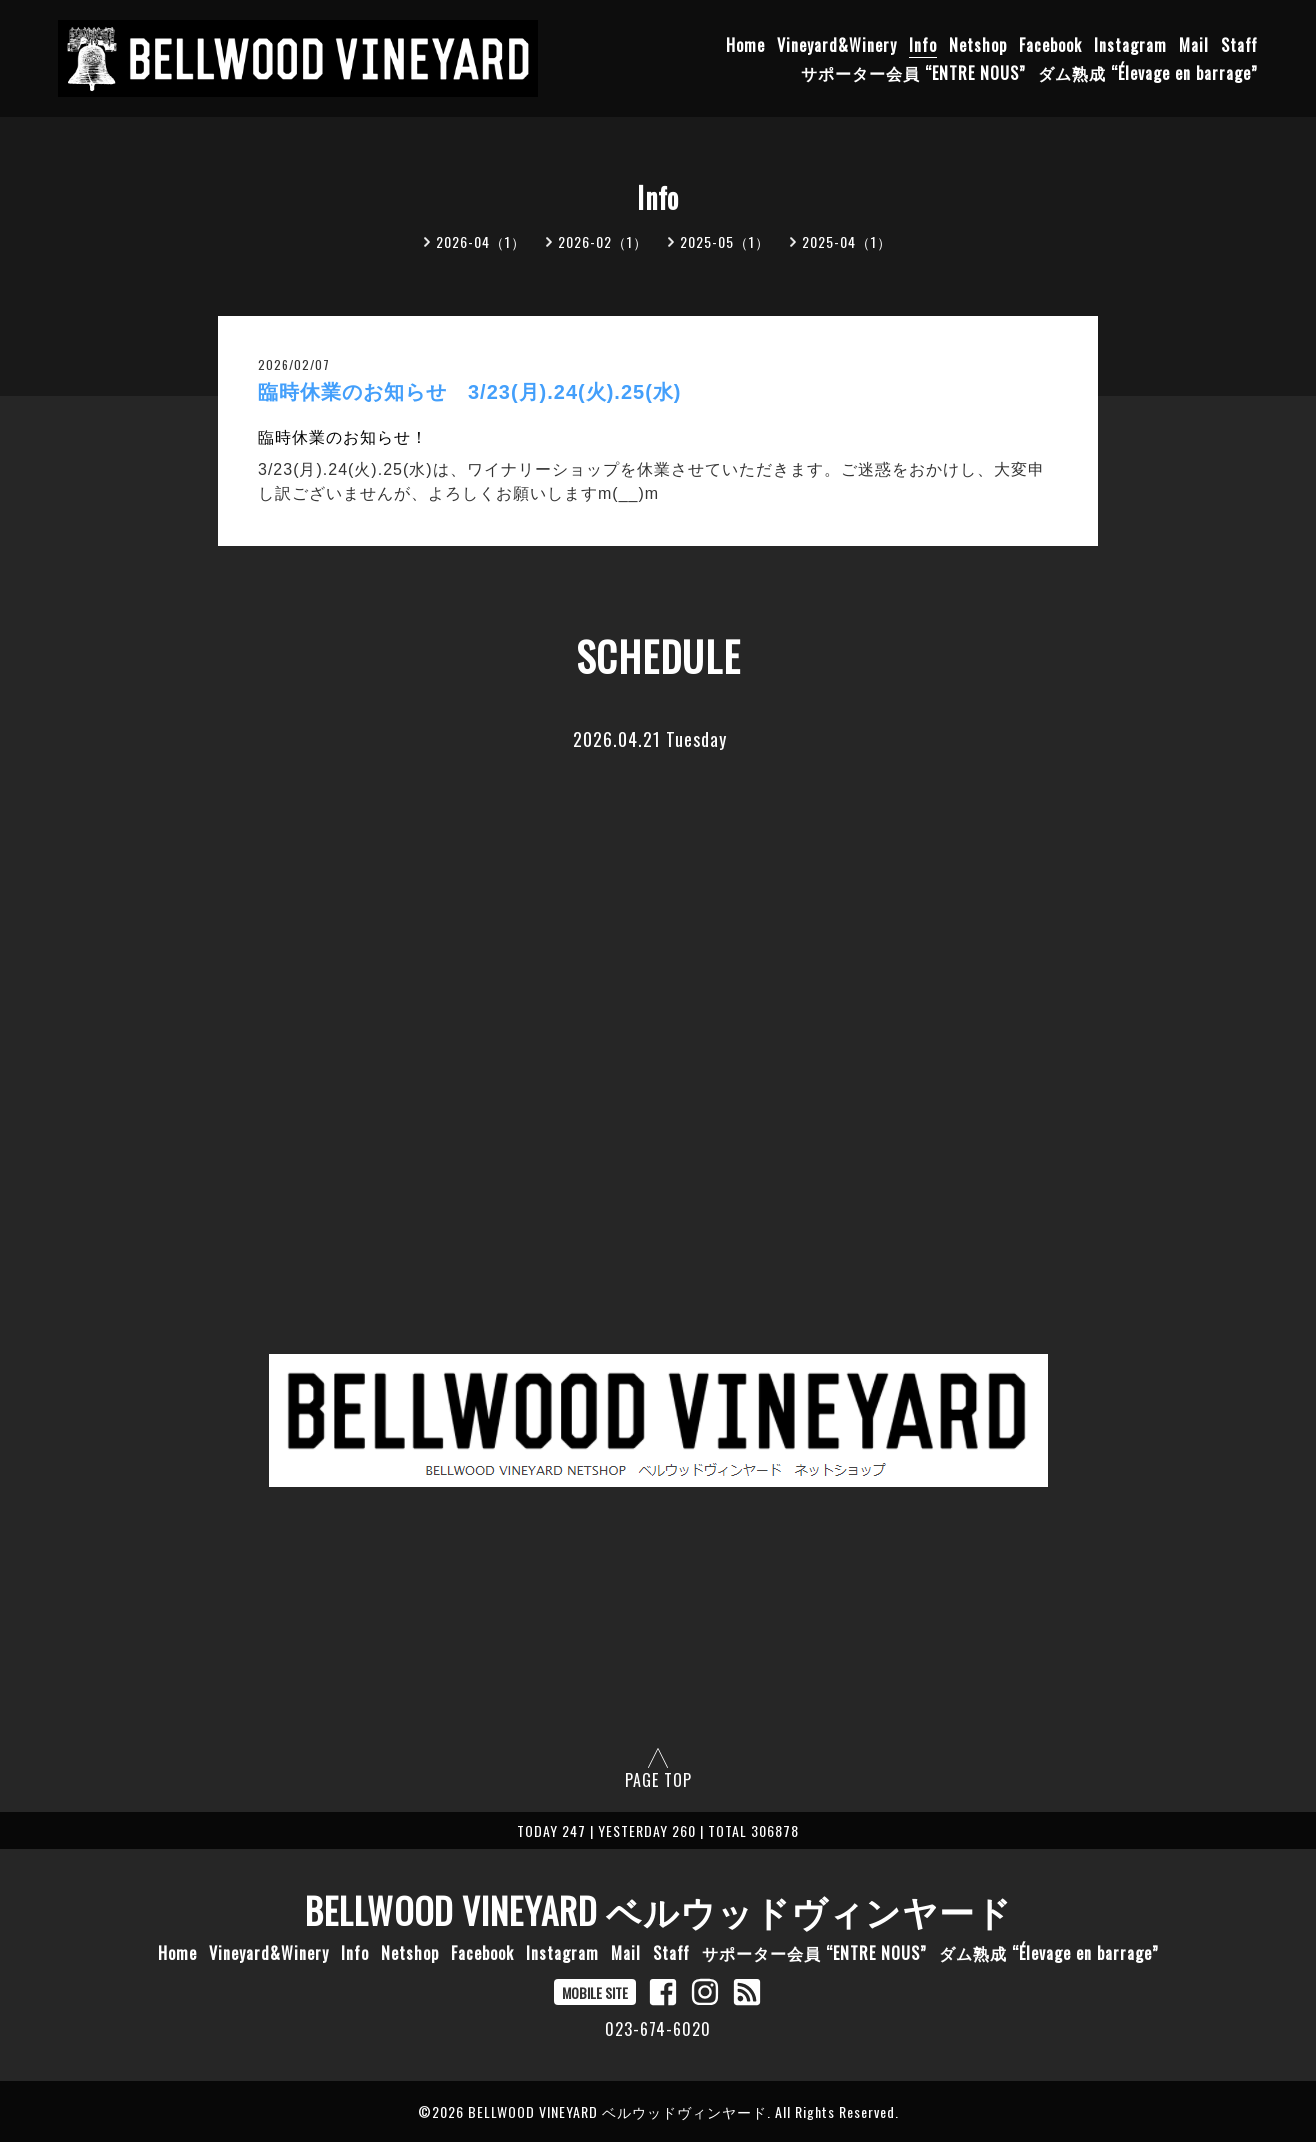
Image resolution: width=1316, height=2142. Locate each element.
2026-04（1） (481, 241)
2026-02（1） (603, 241)
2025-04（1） (847, 241)
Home (745, 45)
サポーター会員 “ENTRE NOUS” (913, 73)
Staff (1239, 45)
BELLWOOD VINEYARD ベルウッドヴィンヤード (658, 1910)
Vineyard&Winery (837, 45)
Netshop (978, 45)
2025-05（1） (725, 241)
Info (923, 45)
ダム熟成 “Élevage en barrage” (1148, 73)
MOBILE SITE (595, 1992)
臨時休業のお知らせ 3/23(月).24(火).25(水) (470, 392)
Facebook (1050, 45)
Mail (1194, 45)
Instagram (1130, 45)
